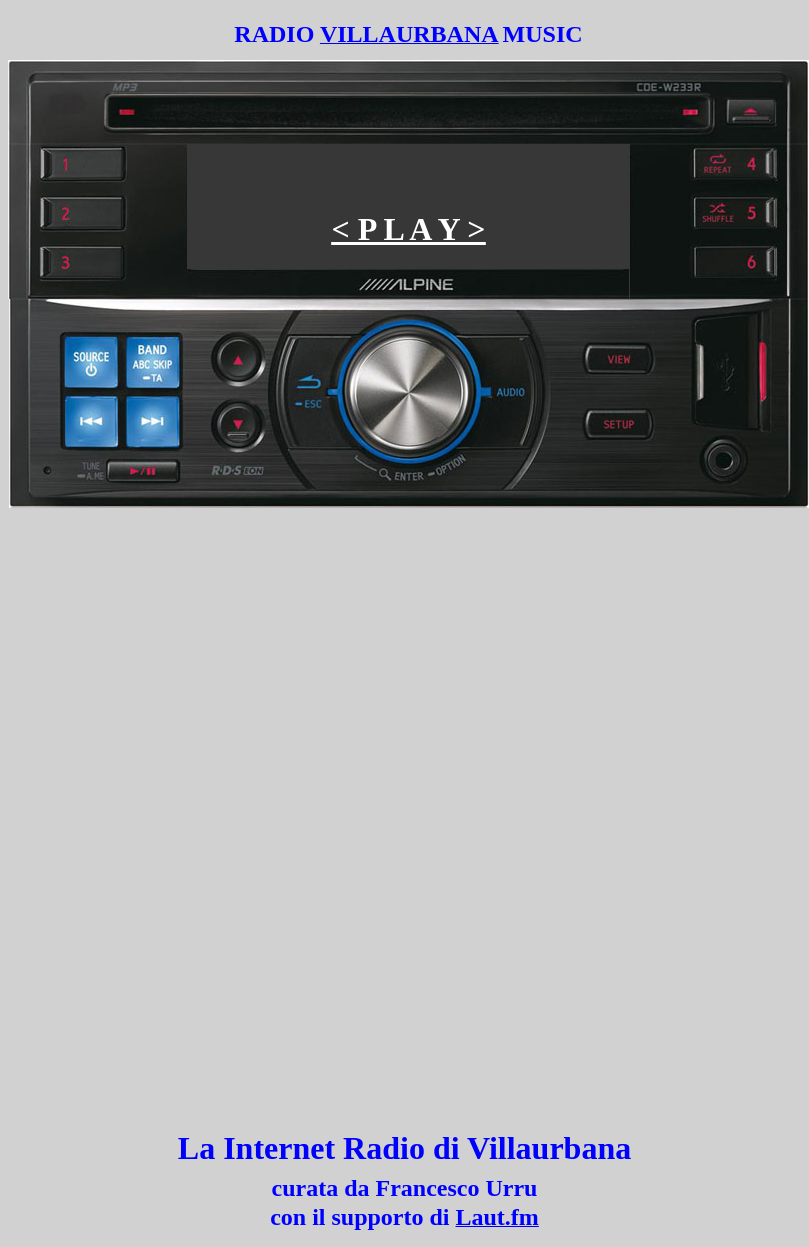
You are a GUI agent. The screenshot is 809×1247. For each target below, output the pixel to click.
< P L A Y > (408, 229)
